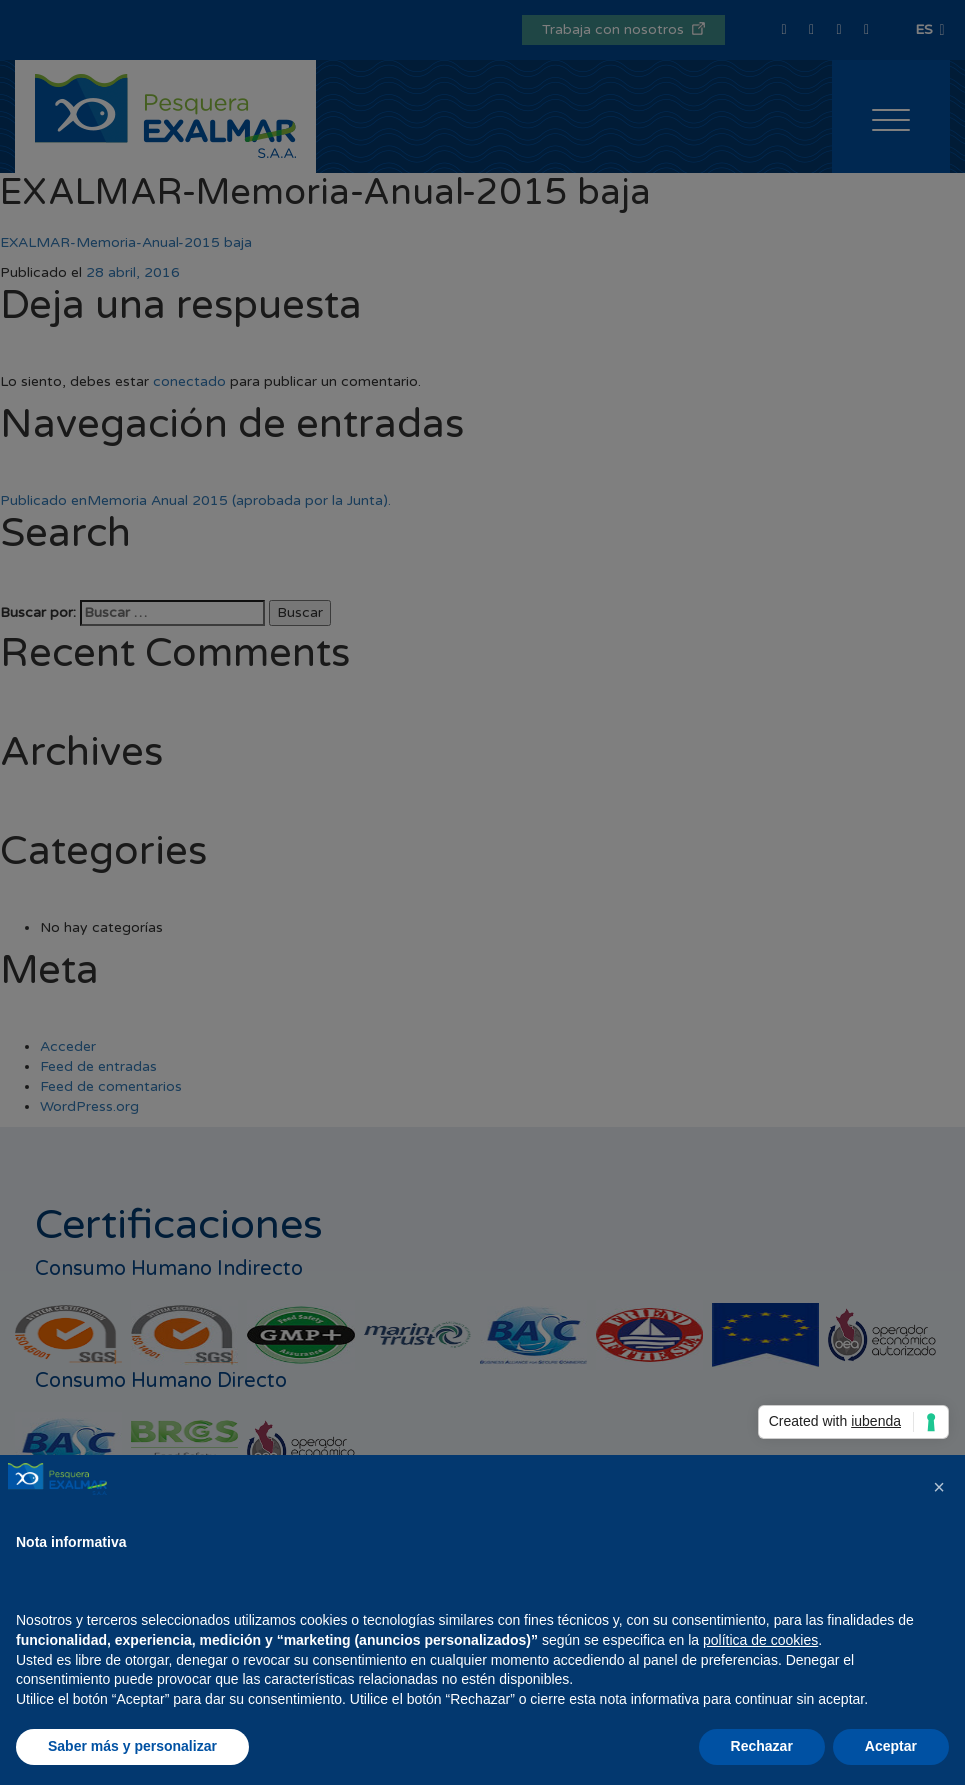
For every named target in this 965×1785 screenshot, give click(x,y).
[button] (939, 1487)
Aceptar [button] (891, 1746)
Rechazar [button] (762, 1746)
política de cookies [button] (760, 1640)
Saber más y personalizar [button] (132, 1746)
